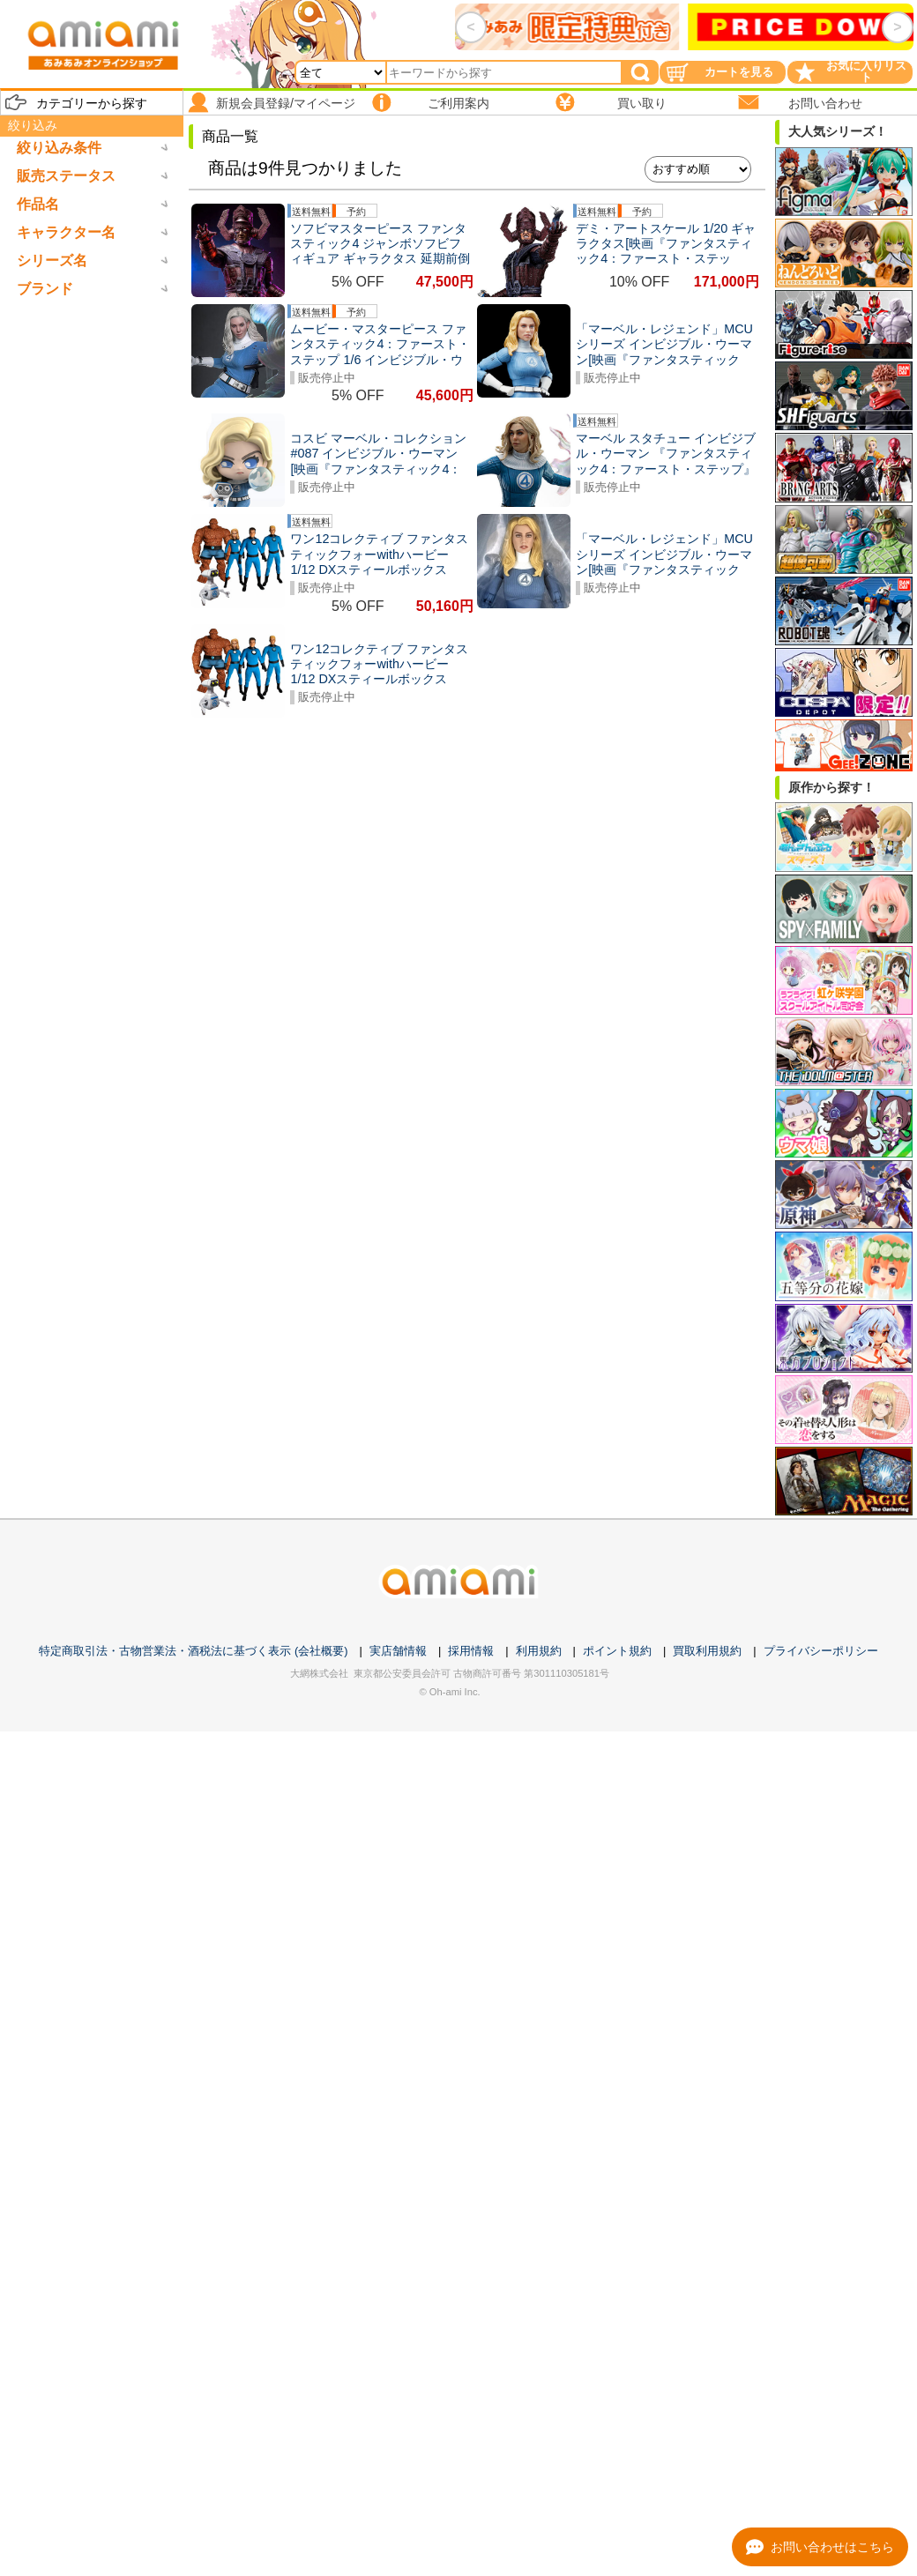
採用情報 (471, 1650)
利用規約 (539, 1650)
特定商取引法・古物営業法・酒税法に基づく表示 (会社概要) (193, 1650)
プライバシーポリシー (821, 1650)
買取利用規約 (707, 1650)
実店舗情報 (398, 1650)
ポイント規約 (617, 1650)
